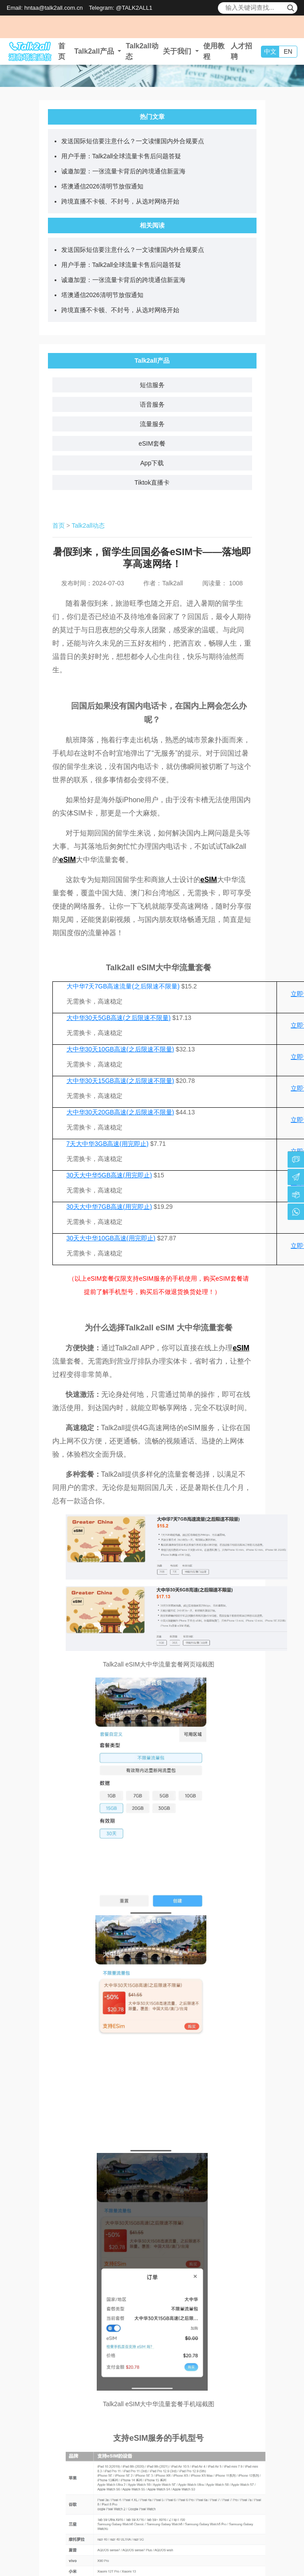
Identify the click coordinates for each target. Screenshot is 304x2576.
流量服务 (152, 423)
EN (288, 51)
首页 (58, 525)
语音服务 (152, 404)
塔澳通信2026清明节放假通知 (102, 186)
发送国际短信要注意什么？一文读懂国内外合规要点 (132, 141)
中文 (270, 51)
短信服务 (152, 384)
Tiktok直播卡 (152, 482)
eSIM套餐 (152, 443)
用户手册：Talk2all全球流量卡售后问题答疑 (121, 156)
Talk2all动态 (88, 525)
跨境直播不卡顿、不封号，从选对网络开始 (120, 201)
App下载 (152, 463)
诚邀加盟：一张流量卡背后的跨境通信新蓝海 (123, 171)
